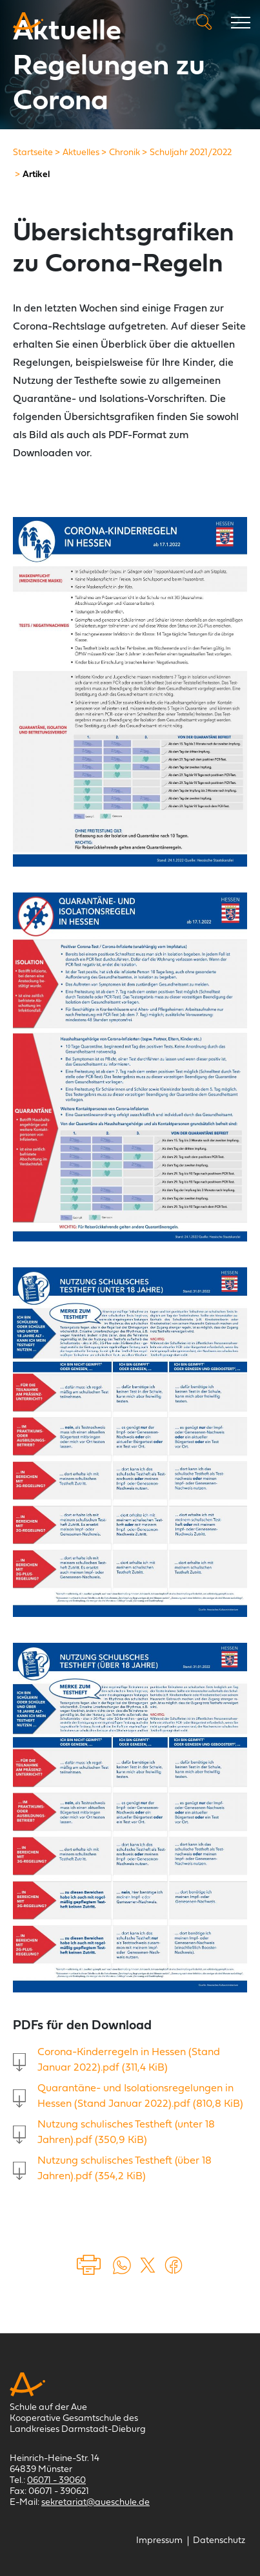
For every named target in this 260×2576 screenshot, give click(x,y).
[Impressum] (159, 2540)
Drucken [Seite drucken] (90, 2265)
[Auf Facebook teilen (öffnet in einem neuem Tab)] (173, 2265)
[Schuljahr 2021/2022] (191, 153)
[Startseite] (33, 153)
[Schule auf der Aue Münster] (28, 22)
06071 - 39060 (56, 2481)
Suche (204, 22)
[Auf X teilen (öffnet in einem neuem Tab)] (147, 2265)
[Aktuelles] (81, 153)
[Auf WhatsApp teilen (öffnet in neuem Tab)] (122, 2265)
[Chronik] (124, 153)
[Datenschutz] (219, 2540)
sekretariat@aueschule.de (95, 2502)
